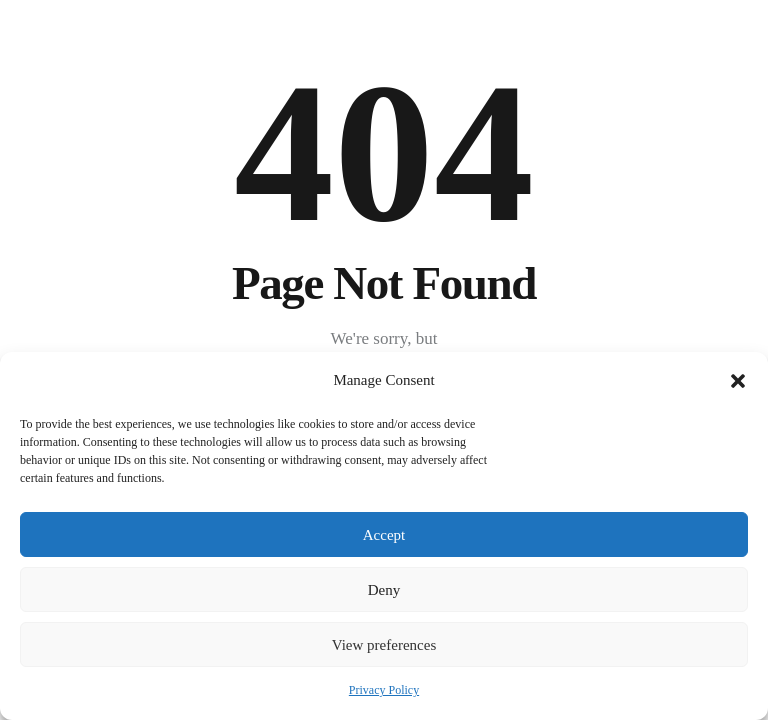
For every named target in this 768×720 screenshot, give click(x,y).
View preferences (384, 645)
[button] (738, 381)
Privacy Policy (384, 690)
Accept (384, 535)
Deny (384, 590)
